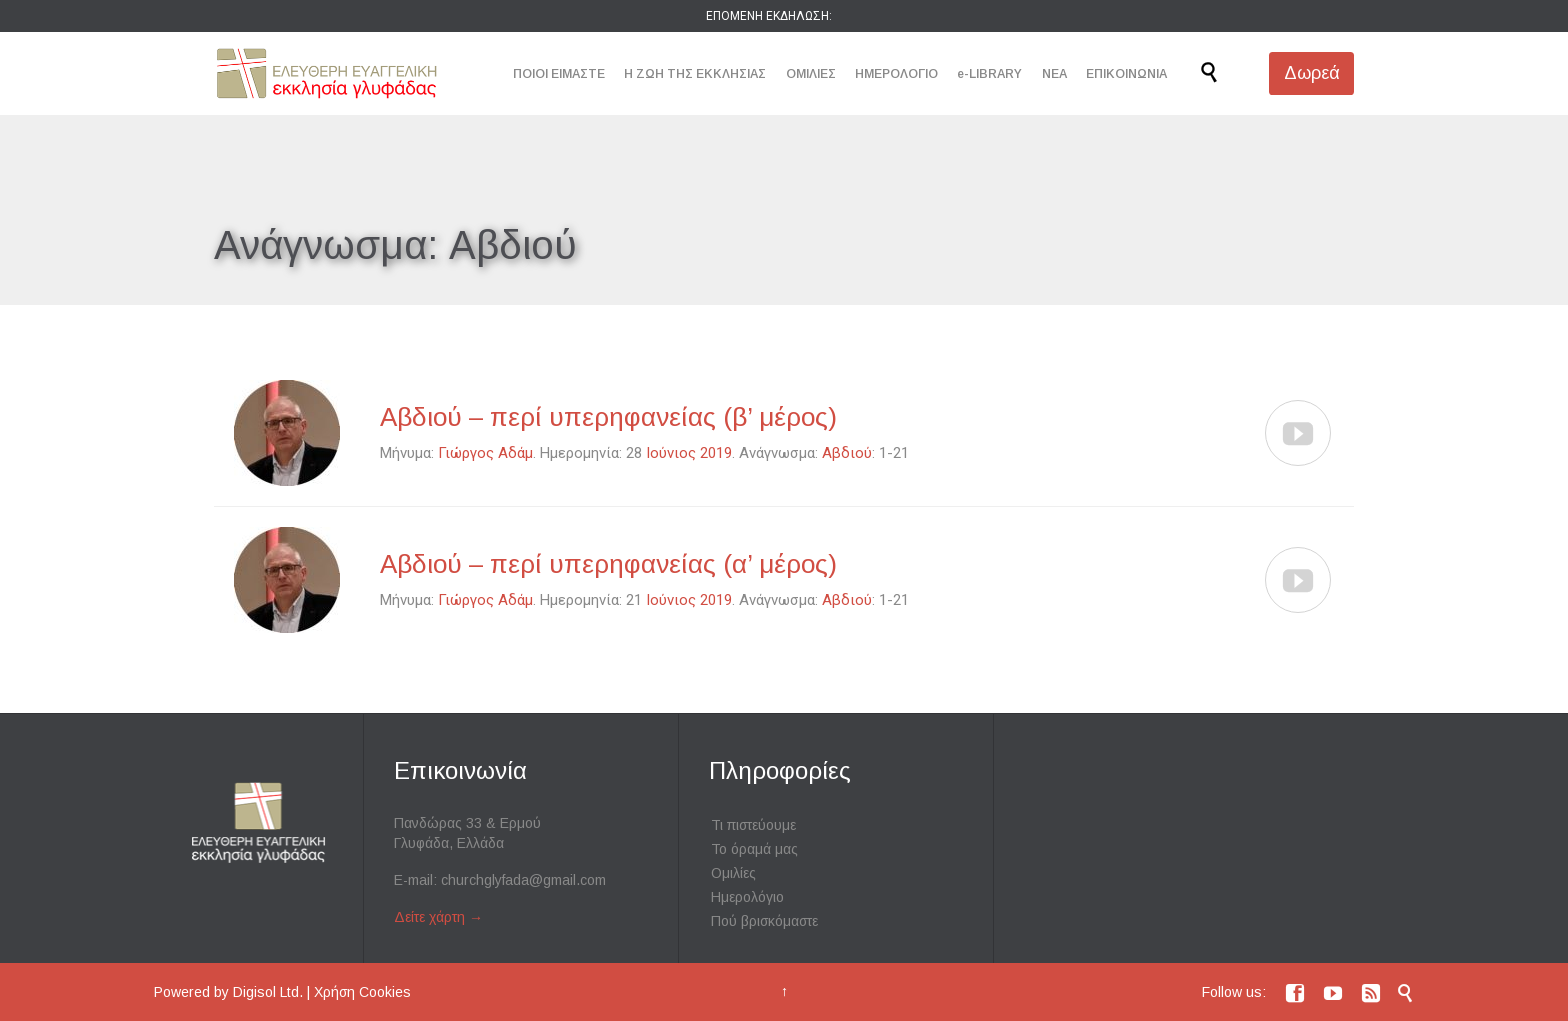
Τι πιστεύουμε (753, 825)
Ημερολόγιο (747, 897)
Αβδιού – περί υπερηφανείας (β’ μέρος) (608, 417)
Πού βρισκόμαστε (764, 921)
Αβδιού (847, 453)
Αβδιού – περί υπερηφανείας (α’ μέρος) (608, 564)
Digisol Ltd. (268, 992)
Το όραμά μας (754, 849)
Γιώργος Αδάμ (485, 453)
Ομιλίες (733, 873)
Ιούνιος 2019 (689, 453)
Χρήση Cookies (362, 992)
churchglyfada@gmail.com (523, 880)
